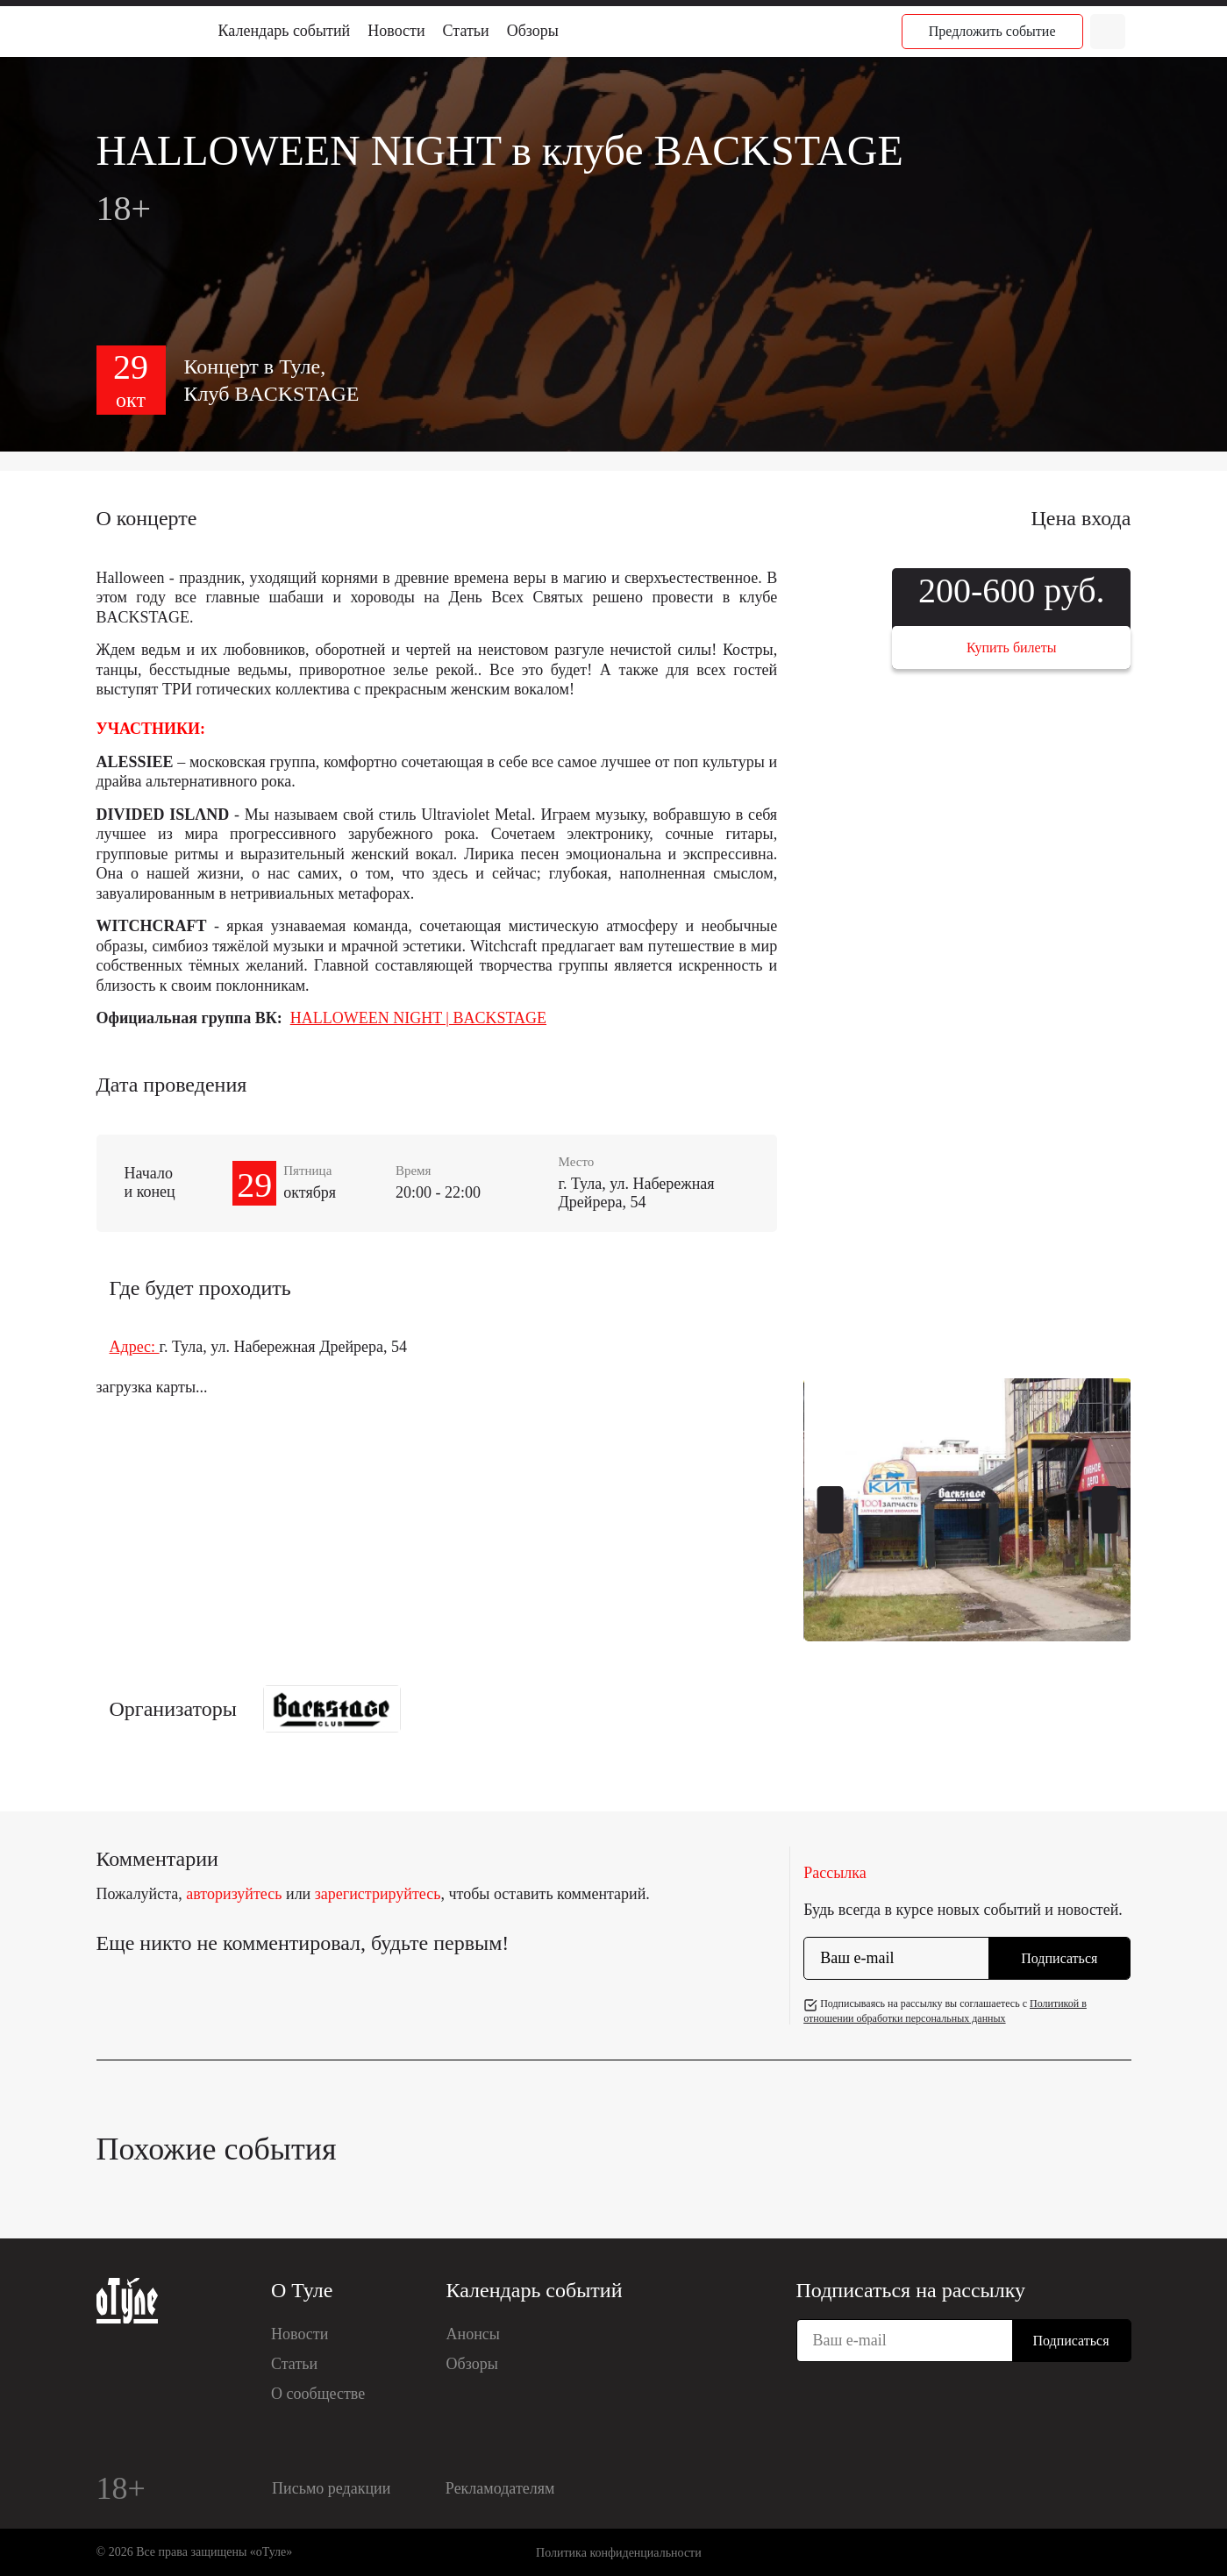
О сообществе (318, 2393)
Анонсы (473, 2334)
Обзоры (533, 30)
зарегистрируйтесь (378, 1894)
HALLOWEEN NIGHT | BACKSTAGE (418, 1018)
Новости (395, 30)
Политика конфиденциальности (619, 2552)
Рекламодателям (500, 2488)
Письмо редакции (331, 2488)
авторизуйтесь (234, 1894)
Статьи (466, 30)
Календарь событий (284, 30)
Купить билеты (1011, 647)
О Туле (301, 2290)
